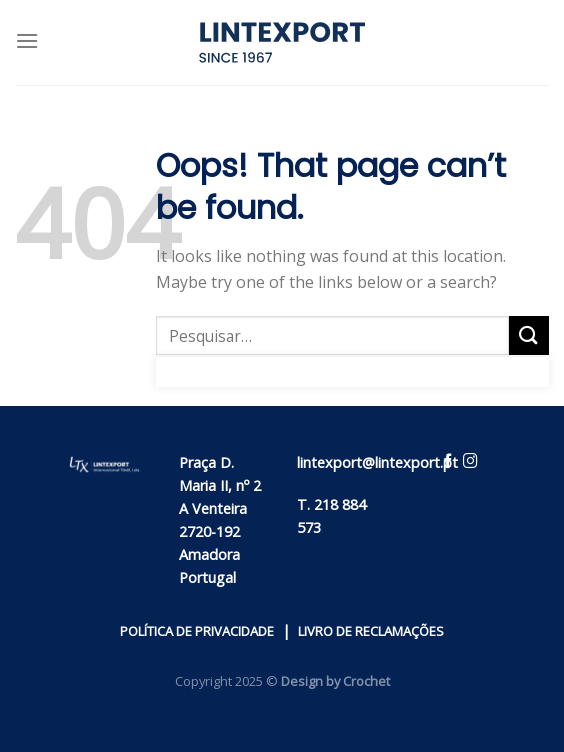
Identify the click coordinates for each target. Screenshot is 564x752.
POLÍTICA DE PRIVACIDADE (197, 631)
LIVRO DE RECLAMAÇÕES (371, 631)
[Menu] (27, 40)
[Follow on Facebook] (448, 463)
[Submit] (529, 335)
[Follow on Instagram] (470, 463)
